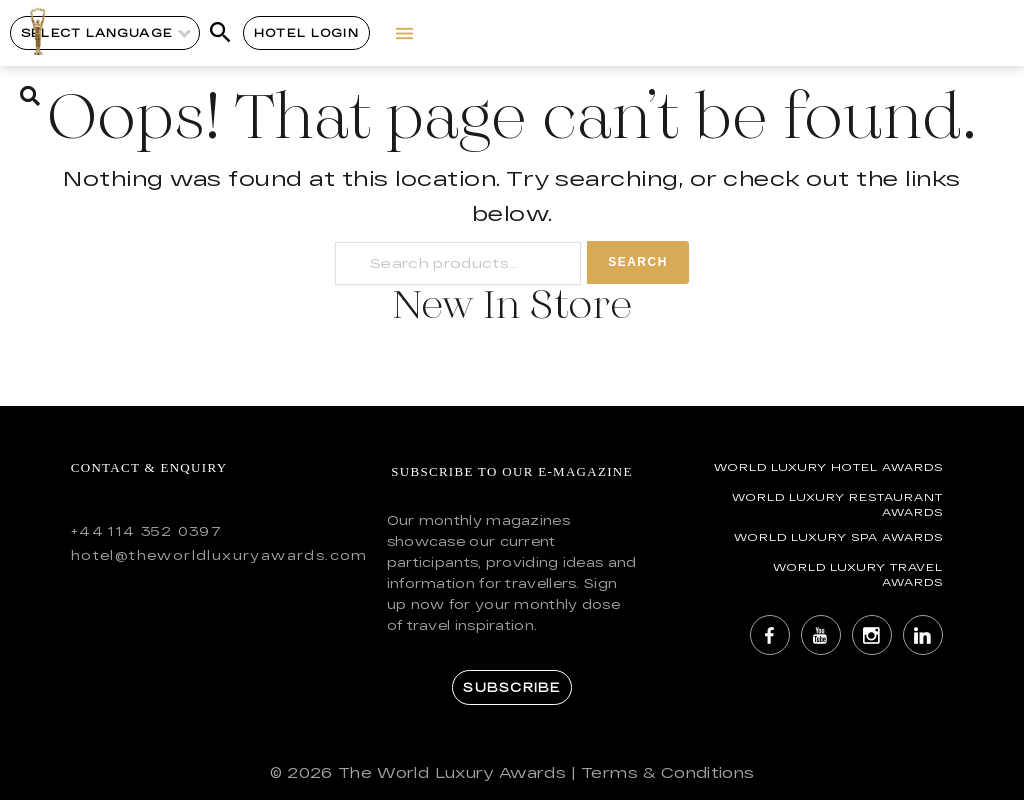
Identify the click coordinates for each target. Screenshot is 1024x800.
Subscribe (511, 687)
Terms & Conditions (667, 772)
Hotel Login (306, 32)
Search (638, 262)
